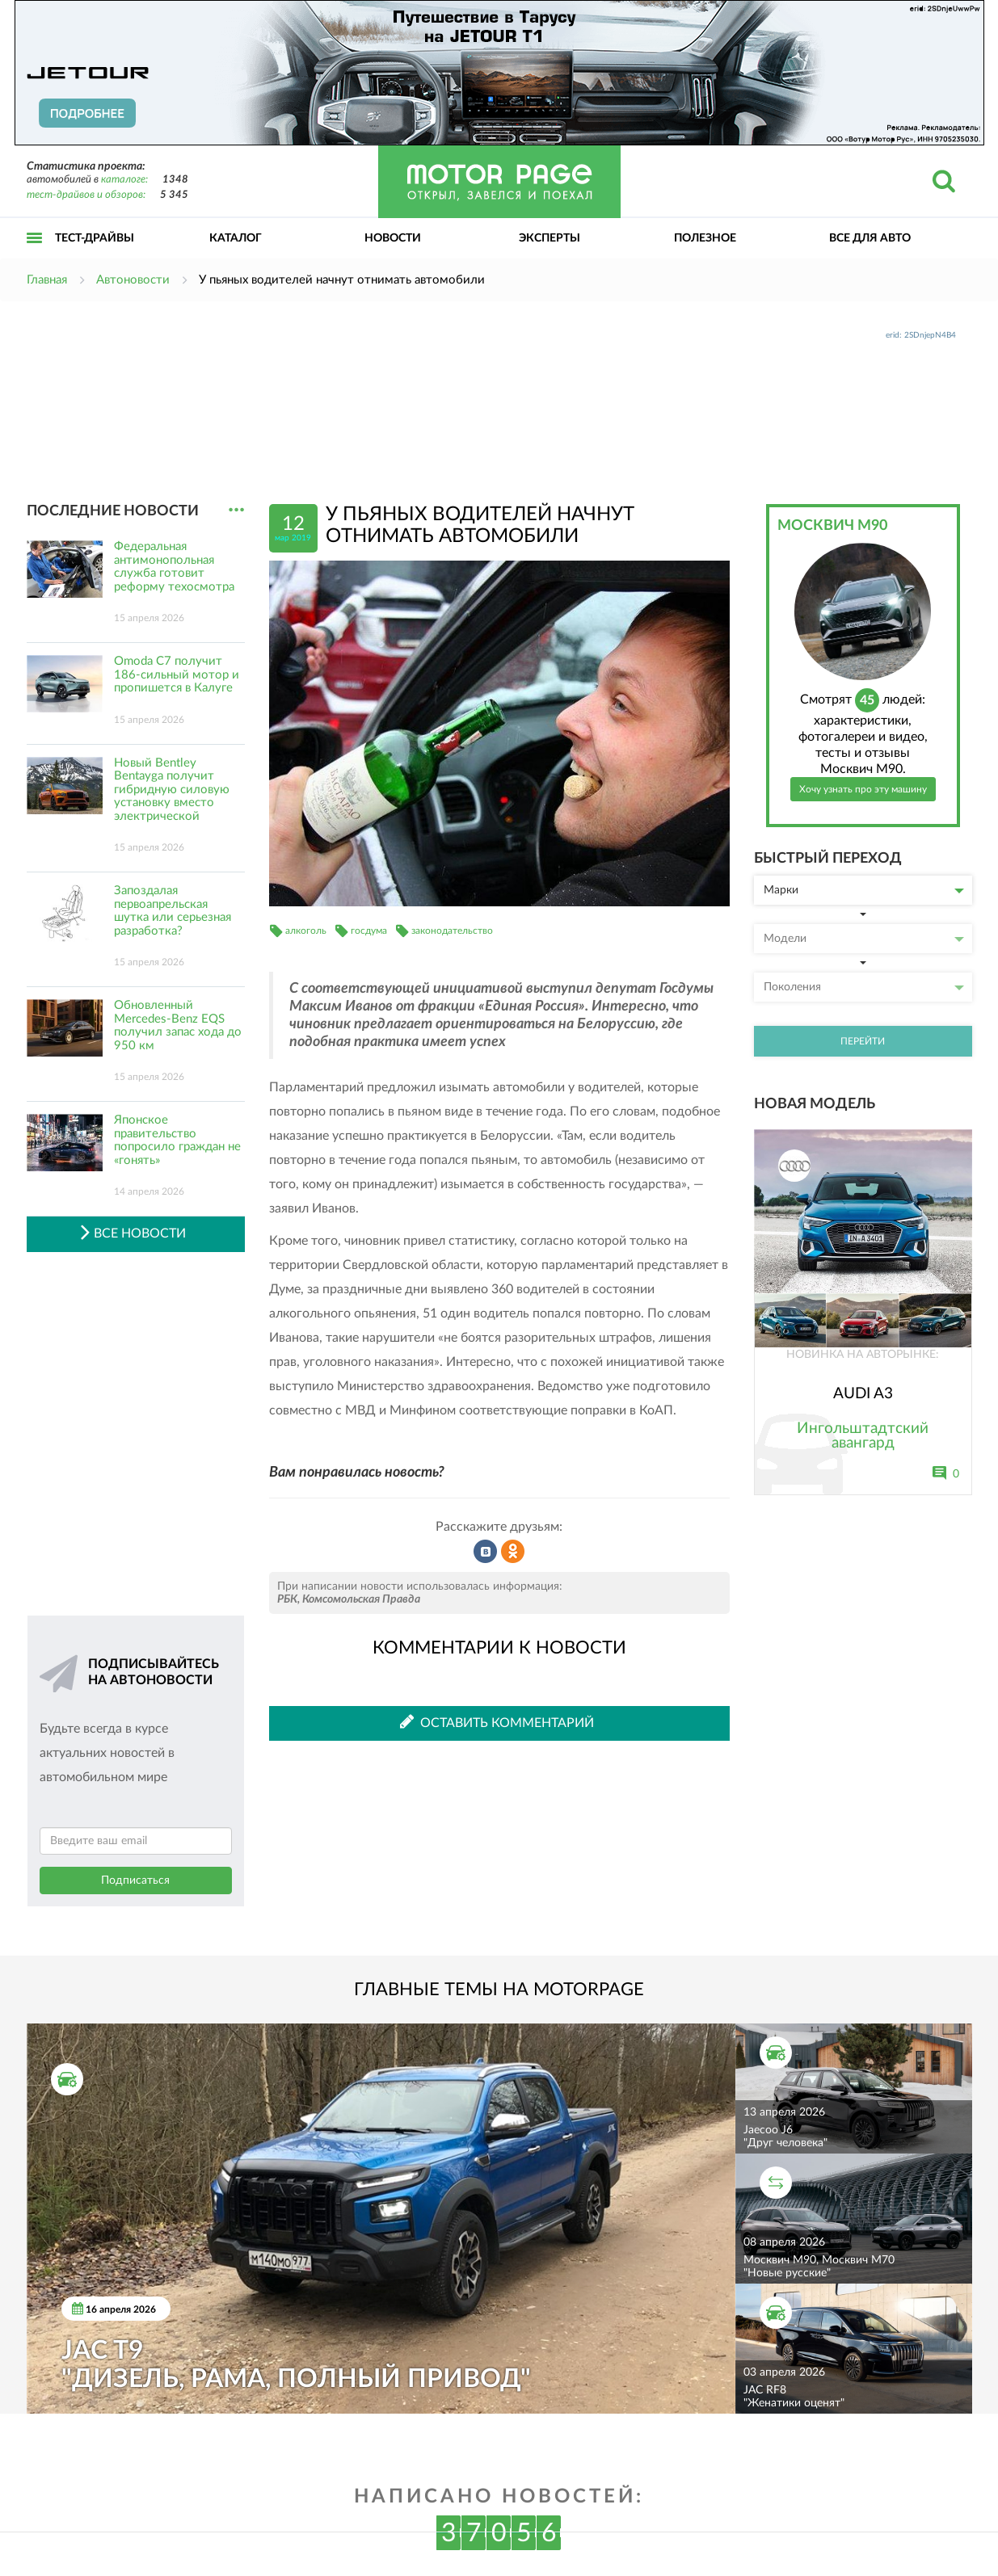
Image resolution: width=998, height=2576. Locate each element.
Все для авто (870, 238)
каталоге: (124, 179)
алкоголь (305, 930)
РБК (287, 1599)
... (236, 510)
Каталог (235, 238)
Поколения (864, 987)
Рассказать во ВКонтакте (486, 1552)
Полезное (705, 238)
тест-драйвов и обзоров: (86, 195)
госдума (369, 930)
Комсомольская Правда (361, 1599)
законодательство (452, 930)
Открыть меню (35, 255)
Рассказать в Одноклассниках (513, 1552)
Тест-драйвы (94, 238)
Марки (864, 890)
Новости (392, 238)
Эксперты (549, 238)
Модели (864, 938)
